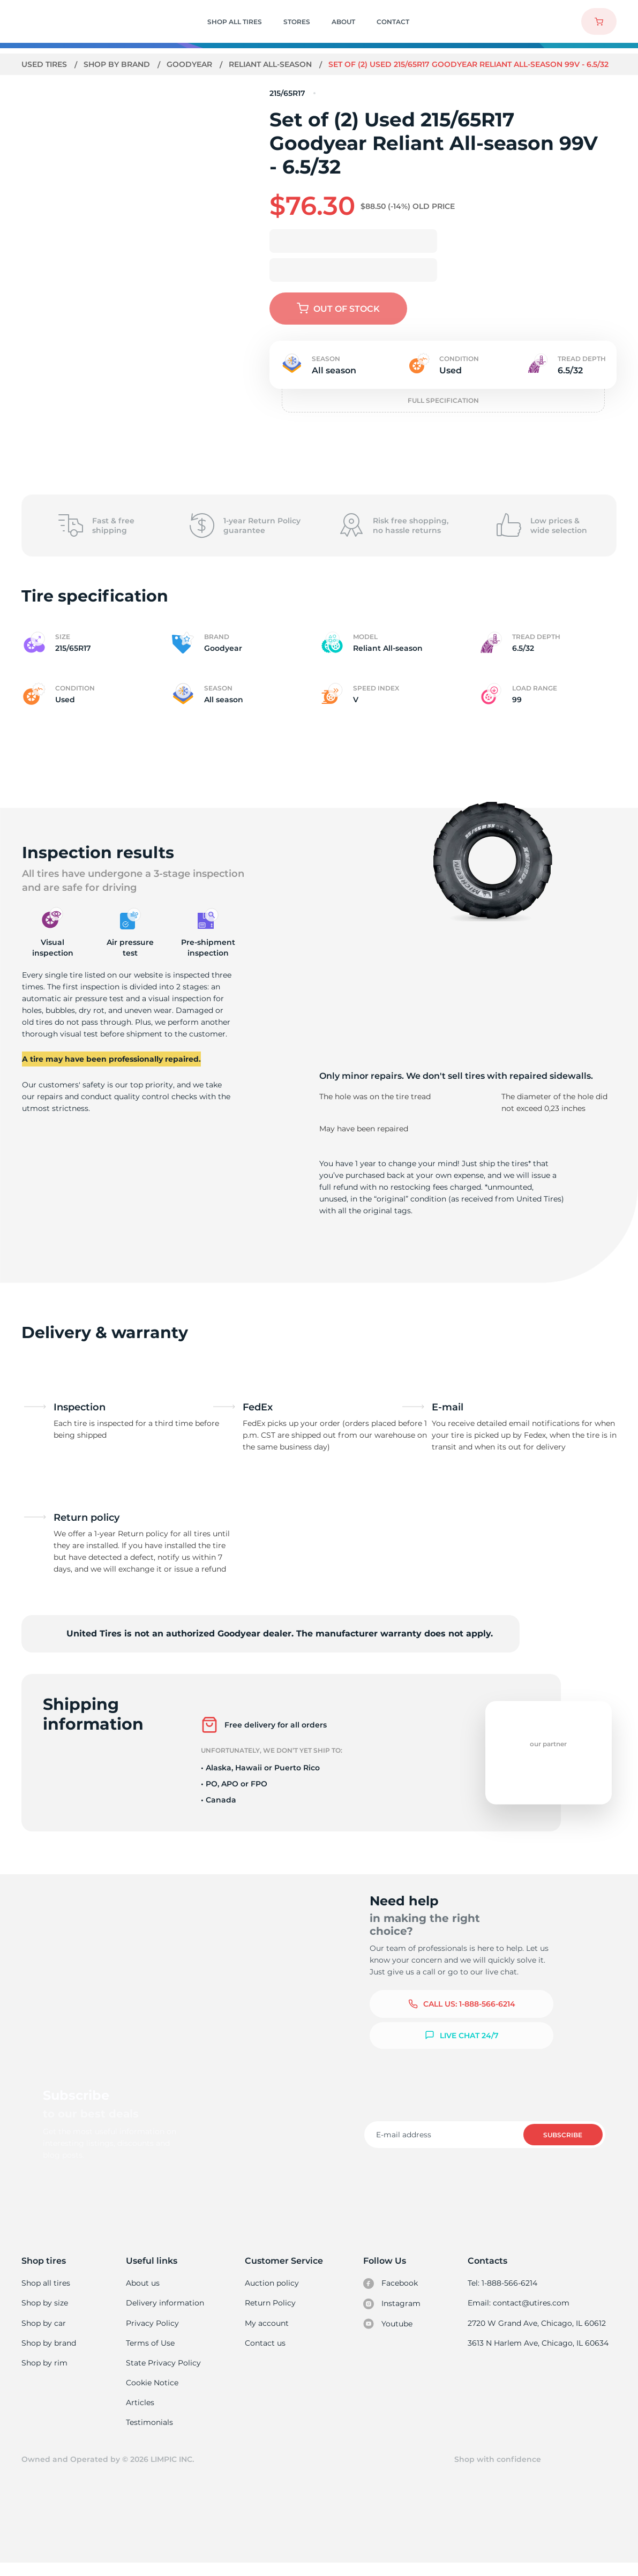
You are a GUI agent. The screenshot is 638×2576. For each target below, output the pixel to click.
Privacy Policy (151, 2334)
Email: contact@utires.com (519, 2314)
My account (267, 2334)
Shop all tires (45, 2294)
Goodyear (190, 64)
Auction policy (271, 2294)
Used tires (45, 64)
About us (143, 2294)
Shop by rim (44, 2374)
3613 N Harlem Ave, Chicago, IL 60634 (539, 2354)
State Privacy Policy (162, 2374)
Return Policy (270, 2314)
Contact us (265, 2354)
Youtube (389, 2335)
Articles (140, 2415)
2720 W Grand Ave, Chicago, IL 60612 (537, 2334)
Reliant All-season (272, 64)
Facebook (391, 2294)
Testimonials (150, 2434)
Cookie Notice (152, 2394)
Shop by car (43, 2334)
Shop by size (44, 2314)
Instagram (392, 2314)
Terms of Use (150, 2354)
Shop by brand (118, 64)
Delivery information (164, 2314)
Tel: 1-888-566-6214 (504, 2294)
